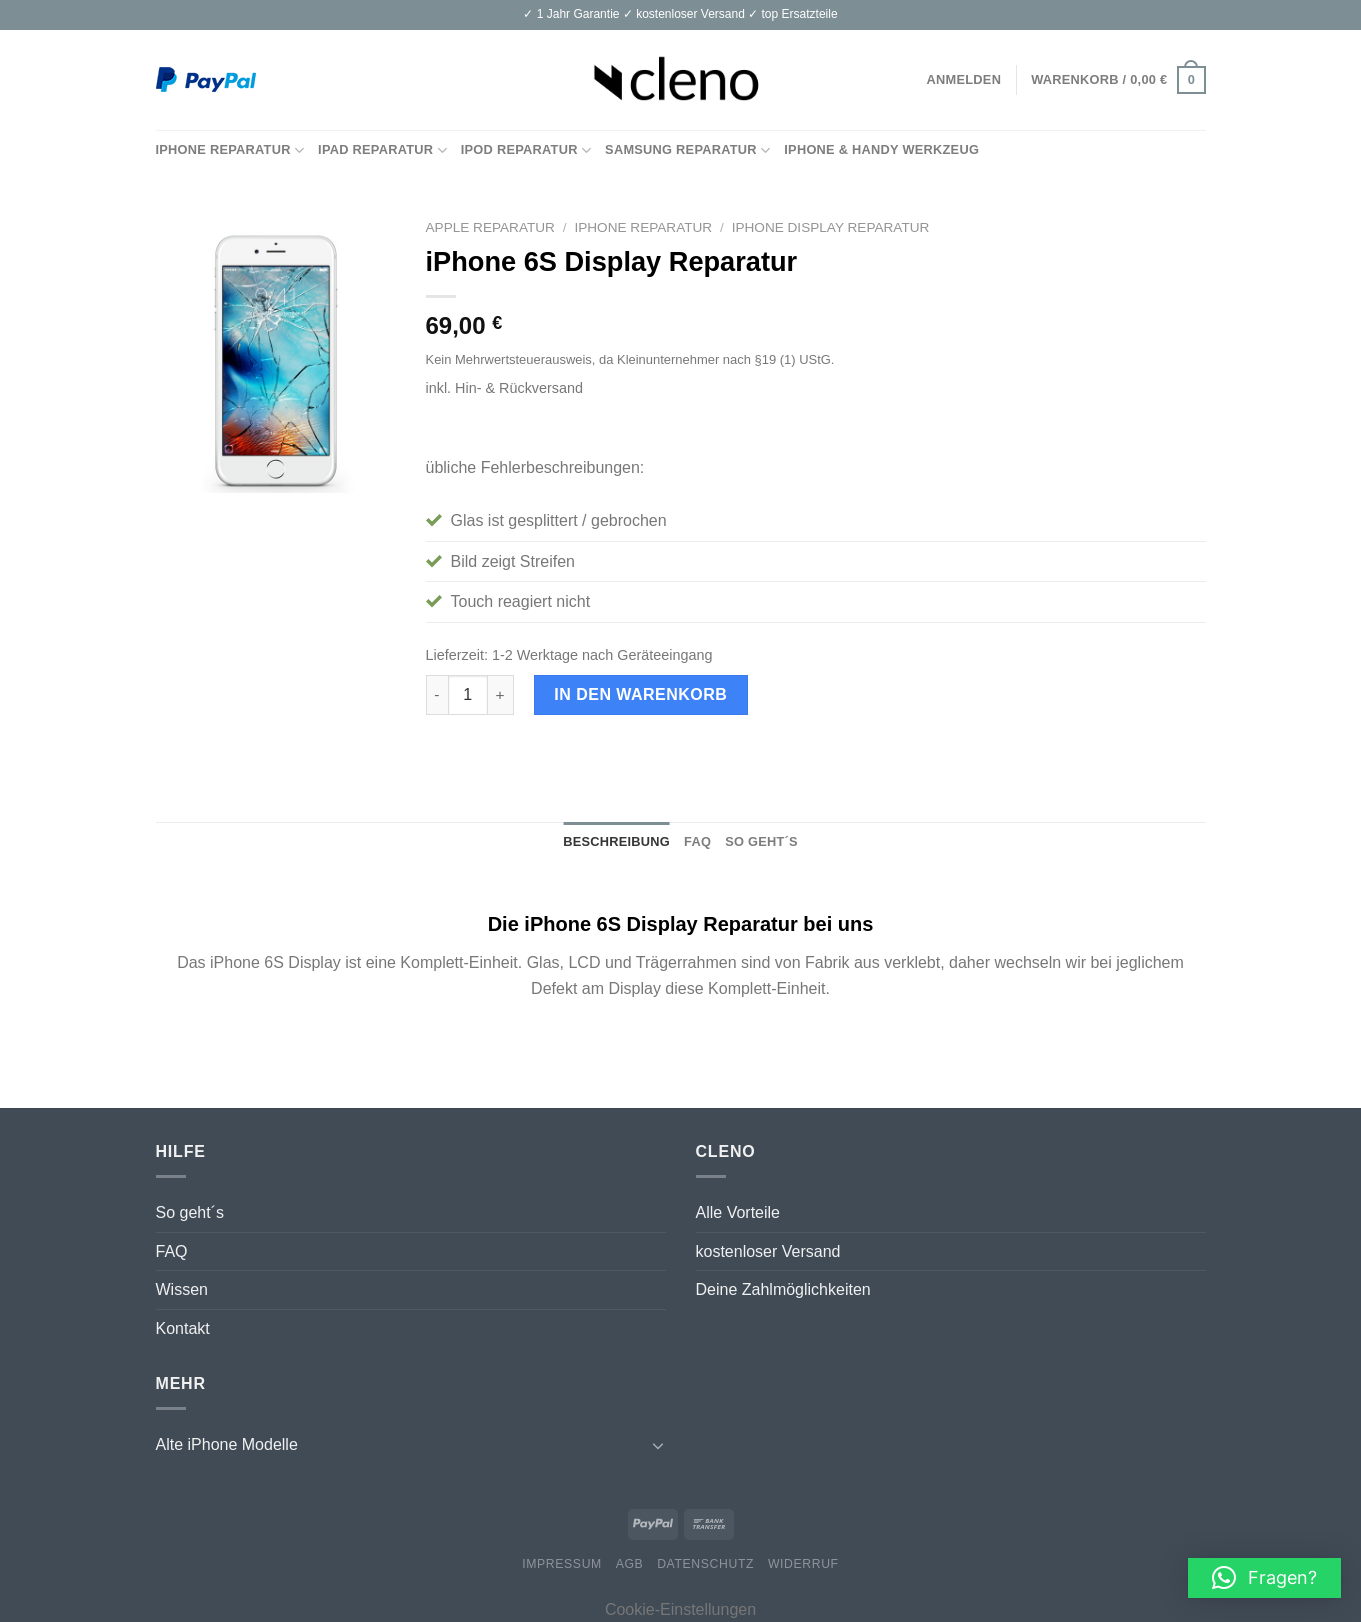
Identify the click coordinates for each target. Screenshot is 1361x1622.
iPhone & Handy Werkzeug (881, 149)
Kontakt (183, 1328)
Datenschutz (705, 1564)
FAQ (172, 1251)
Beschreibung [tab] (616, 841)
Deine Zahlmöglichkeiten (783, 1289)
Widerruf (803, 1564)
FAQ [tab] (697, 841)
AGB (630, 1564)
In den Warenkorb (640, 694)
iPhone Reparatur (230, 150)
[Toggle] (658, 1445)
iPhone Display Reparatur (831, 227)
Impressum (562, 1564)
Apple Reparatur (490, 227)
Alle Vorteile (738, 1212)
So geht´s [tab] (761, 841)
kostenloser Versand (768, 1251)
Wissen (182, 1289)
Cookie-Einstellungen (680, 1609)
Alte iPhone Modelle (227, 1444)
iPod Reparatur (526, 150)
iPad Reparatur (382, 150)
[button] (1264, 1578)
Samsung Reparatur (687, 150)
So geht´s (190, 1212)
